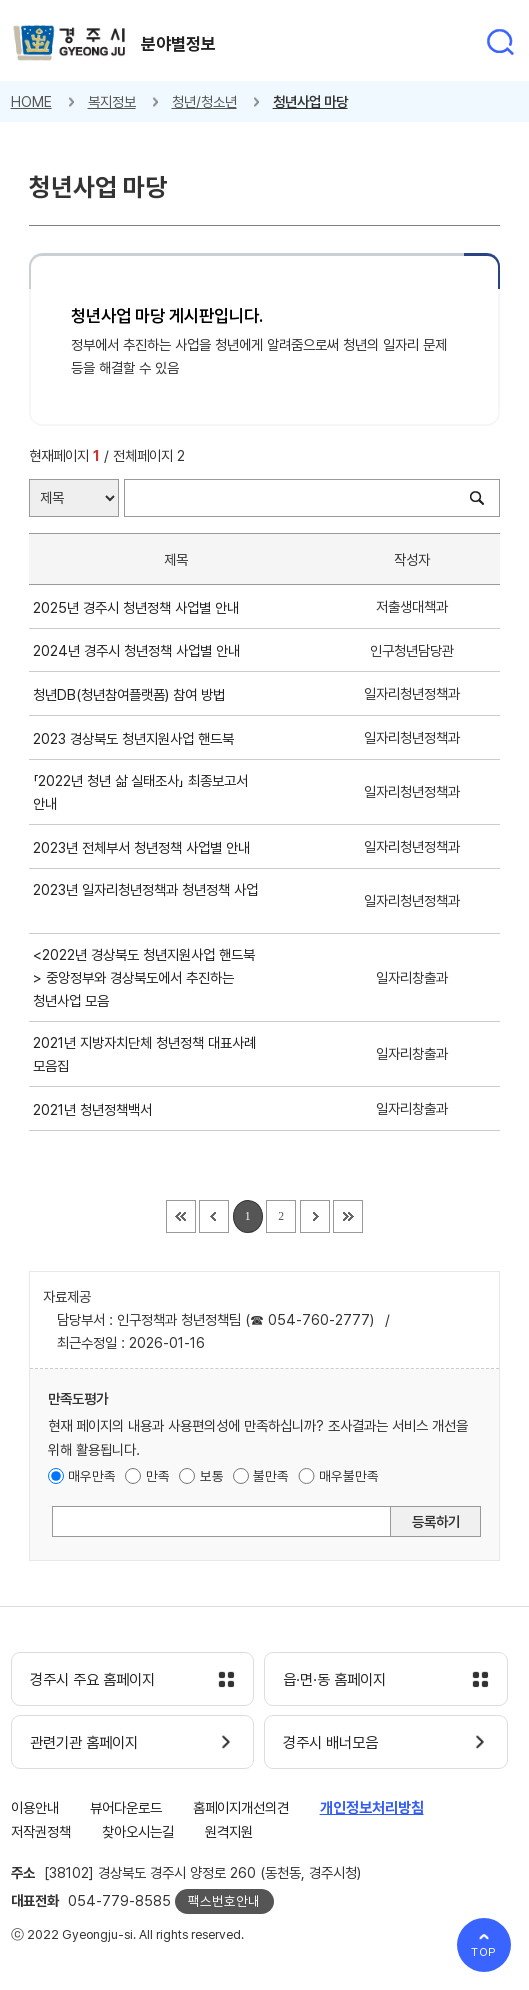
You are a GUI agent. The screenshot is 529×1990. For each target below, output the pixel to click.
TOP (484, 1952)
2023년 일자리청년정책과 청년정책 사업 (145, 901)
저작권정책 (41, 1831)
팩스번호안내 (224, 1901)
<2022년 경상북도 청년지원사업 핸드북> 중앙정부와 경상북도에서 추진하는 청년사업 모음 (144, 977)
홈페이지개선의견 (241, 1807)
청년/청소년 (204, 101)
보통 (212, 1476)
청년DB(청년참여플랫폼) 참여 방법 (133, 694)
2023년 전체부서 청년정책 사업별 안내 (145, 847)
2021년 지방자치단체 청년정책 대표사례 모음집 (144, 1054)
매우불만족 (349, 1476)
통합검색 (500, 42)
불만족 (271, 1476)
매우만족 (92, 1476)
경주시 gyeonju (69, 43)
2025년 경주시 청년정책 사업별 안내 (140, 607)
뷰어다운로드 (126, 1807)
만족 (158, 1476)
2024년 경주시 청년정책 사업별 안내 (140, 650)
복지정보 (112, 101)
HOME (31, 101)
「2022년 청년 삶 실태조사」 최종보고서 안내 (140, 792)
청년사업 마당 (310, 101)
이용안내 (35, 1807)
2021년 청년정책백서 (96, 1109)
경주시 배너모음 (330, 1743)
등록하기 (436, 1521)
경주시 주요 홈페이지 (92, 1680)
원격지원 (229, 1831)
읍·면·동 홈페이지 (334, 1680)
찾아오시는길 (138, 1831)
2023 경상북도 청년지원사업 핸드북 (137, 738)
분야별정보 (178, 44)
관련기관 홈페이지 (84, 1743)
